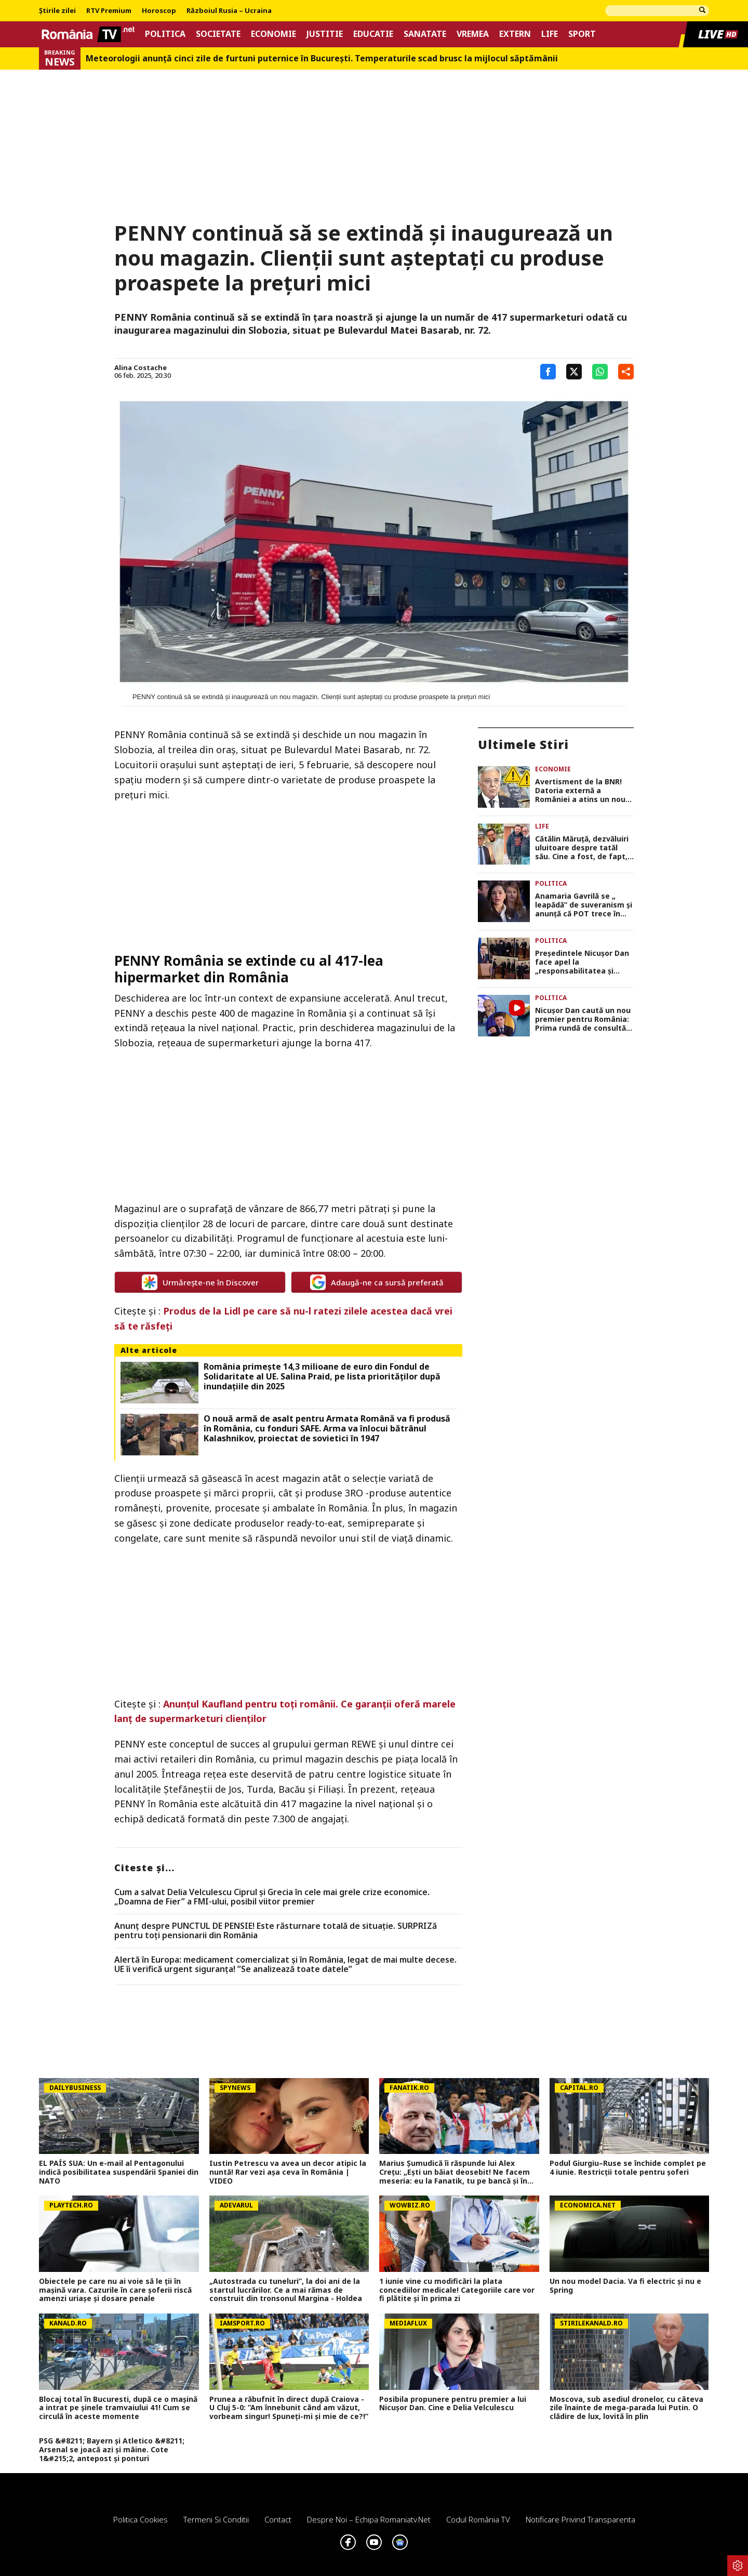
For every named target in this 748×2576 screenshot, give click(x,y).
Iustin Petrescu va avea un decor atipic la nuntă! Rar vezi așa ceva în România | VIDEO (287, 2172)
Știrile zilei (57, 11)
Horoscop (159, 11)
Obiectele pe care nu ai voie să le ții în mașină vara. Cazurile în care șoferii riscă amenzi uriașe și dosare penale (115, 2290)
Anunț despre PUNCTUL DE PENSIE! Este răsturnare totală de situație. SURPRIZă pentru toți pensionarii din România (275, 1931)
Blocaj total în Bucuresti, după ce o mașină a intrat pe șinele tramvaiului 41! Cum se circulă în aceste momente (118, 2408)
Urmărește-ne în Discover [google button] (200, 1282)
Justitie (324, 34)
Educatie (373, 34)
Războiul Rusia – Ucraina (229, 11)
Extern (515, 34)
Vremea (473, 34)
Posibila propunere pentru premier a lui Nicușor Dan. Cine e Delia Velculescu (452, 2404)
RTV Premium (108, 11)
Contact (277, 2519)
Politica (165, 34)
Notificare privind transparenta (580, 2519)
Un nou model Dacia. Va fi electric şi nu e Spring (625, 2286)
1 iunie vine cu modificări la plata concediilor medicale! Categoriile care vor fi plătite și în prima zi (457, 2290)
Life (549, 34)
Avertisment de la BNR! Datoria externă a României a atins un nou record (580, 791)
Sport (582, 34)
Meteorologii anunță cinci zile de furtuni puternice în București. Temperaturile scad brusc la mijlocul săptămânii (322, 58)
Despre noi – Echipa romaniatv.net (369, 2519)
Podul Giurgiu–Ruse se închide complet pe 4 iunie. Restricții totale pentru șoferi (628, 2168)
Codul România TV (478, 2519)
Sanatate (425, 34)
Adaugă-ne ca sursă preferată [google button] (377, 1282)
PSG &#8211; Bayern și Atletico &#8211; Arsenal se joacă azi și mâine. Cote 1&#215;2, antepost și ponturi (111, 2450)
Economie (273, 34)
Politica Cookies (140, 2519)
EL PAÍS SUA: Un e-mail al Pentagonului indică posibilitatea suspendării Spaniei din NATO (118, 2172)
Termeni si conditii (216, 2519)
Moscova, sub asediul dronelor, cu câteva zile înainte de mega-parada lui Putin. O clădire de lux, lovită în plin (626, 2408)
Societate (218, 34)
